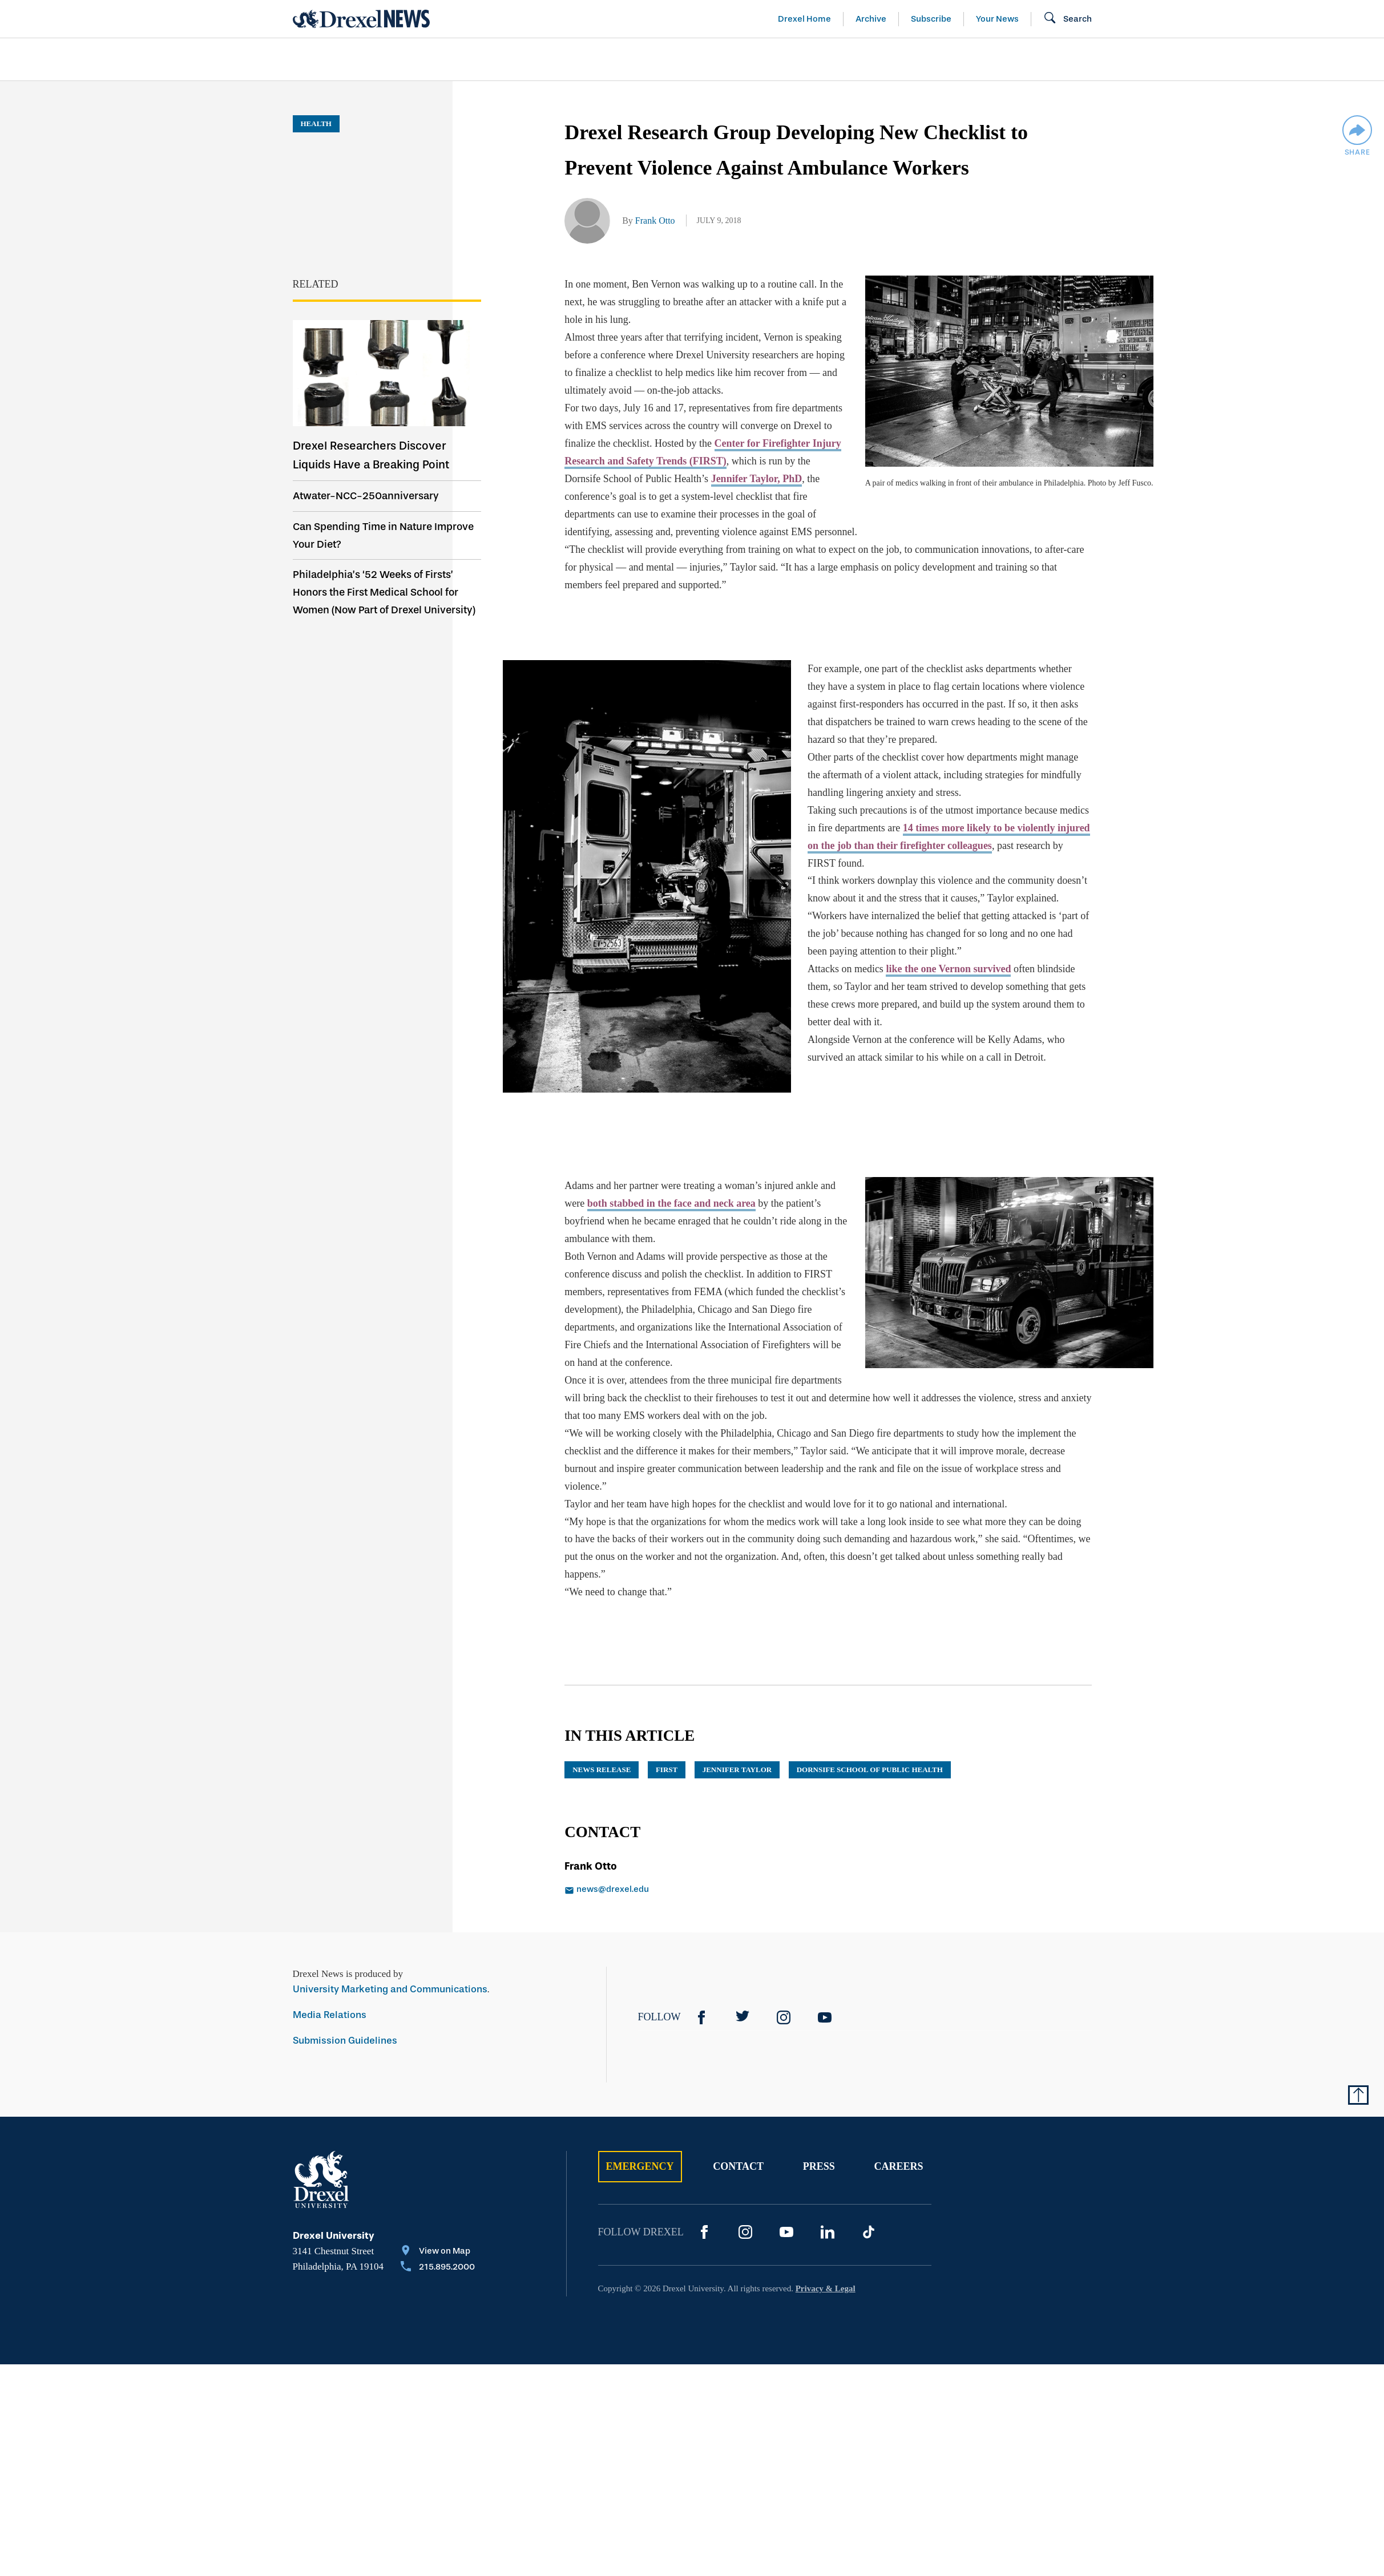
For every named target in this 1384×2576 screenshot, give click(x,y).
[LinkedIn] (827, 2177)
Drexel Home (804, 19)
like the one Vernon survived (918, 951)
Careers (898, 2111)
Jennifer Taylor (737, 1714)
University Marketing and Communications (390, 1934)
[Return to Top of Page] (1358, 2039)
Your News (997, 19)
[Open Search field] (1067, 19)
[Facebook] (701, 1962)
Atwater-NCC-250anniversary (366, 496)
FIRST (666, 1714)
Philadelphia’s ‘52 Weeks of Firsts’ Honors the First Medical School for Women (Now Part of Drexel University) (384, 592)
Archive (871, 19)
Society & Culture (964, 59)
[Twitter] (742, 1962)
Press (819, 2111)
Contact (738, 2111)
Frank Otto (655, 220)
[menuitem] (358, 59)
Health (854, 59)
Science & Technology (525, 59)
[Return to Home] (361, 19)
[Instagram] (783, 1962)
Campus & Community (1116, 59)
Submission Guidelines (345, 1985)
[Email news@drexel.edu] (684, 1835)
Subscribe (931, 19)
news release (601, 1714)
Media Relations (329, 1960)
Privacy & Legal (826, 2233)
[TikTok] (868, 2177)
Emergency (640, 2111)
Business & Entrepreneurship (713, 59)
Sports (1233, 59)
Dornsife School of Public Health (870, 1714)
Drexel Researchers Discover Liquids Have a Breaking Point (371, 455)
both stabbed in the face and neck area (671, 1165)
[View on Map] (438, 2197)
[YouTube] (825, 1962)
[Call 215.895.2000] (438, 2213)
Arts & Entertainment (358, 59)
